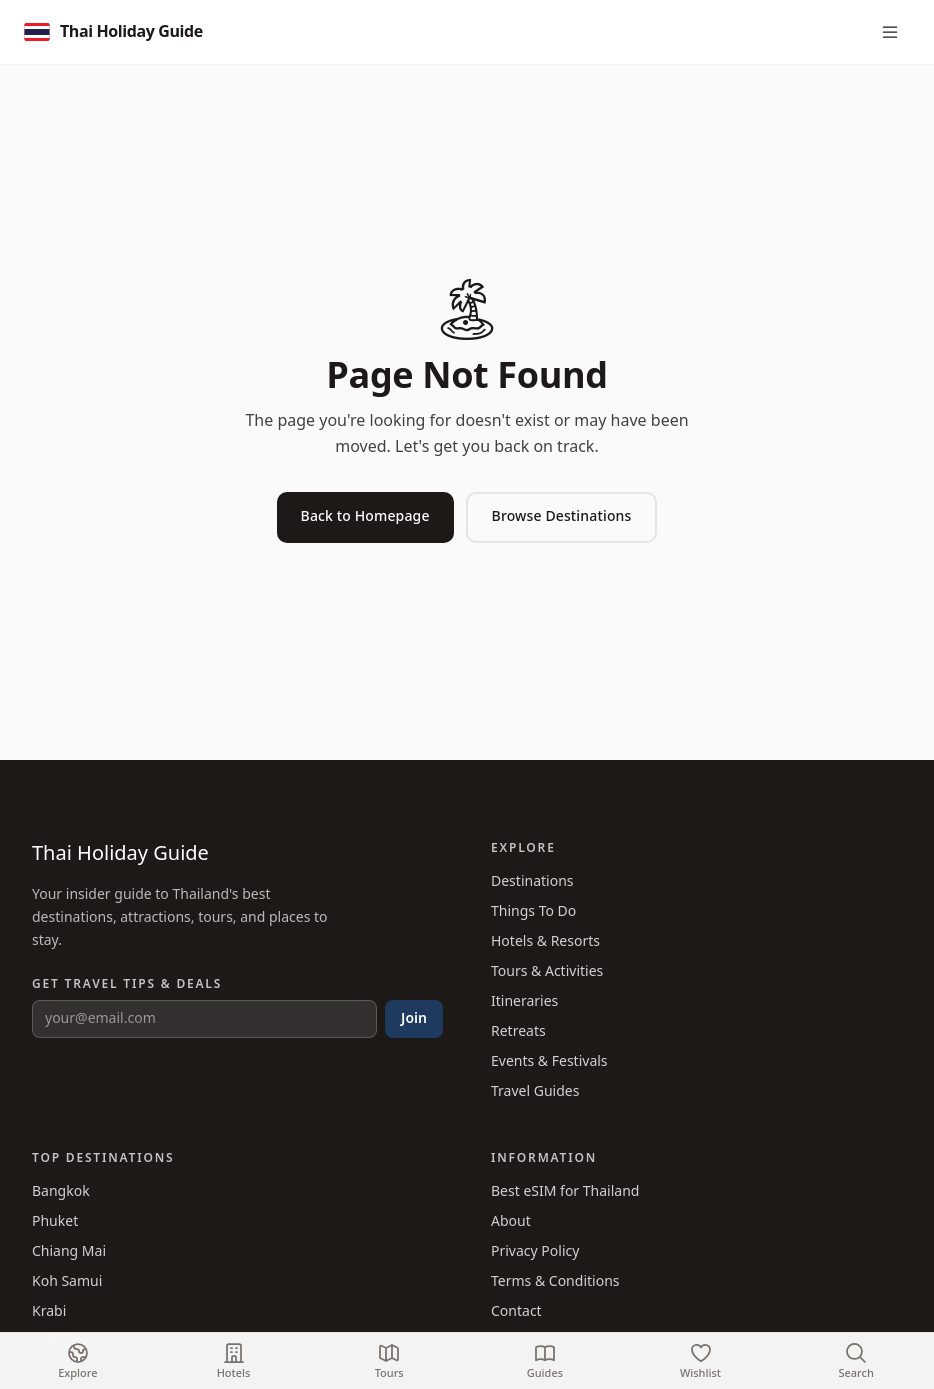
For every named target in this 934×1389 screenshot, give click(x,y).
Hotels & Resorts (545, 941)
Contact (516, 1311)
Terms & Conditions (555, 1281)
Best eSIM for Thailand (565, 1191)
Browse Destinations (562, 516)
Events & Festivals (549, 1061)
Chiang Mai (69, 1251)
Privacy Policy (535, 1251)
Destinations (532, 881)
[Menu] (890, 32)
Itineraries (524, 1001)
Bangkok (61, 1191)
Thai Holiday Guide (120, 854)
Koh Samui (67, 1281)
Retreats (518, 1031)
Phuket (55, 1221)
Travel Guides (535, 1091)
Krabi (49, 1311)
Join (414, 1018)
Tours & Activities (547, 971)
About (511, 1221)
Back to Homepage (365, 516)
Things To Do (533, 911)
